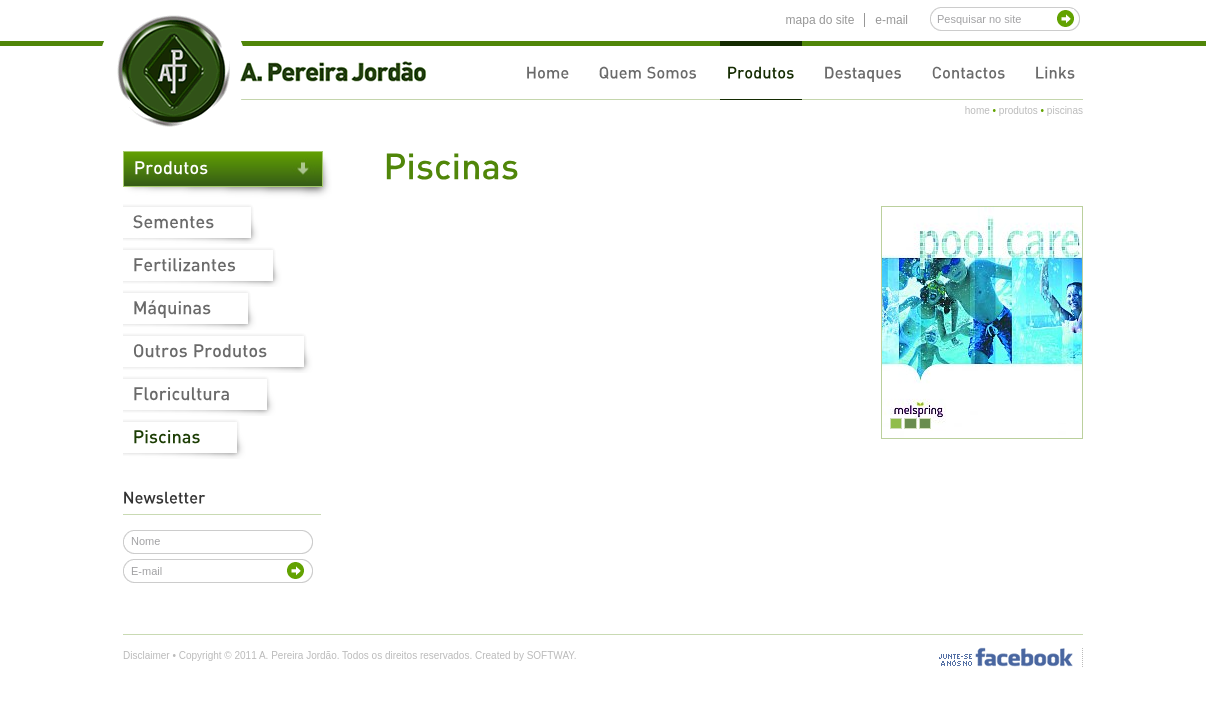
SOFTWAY (550, 655)
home (977, 110)
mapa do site (820, 20)
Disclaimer (146, 655)
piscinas (1065, 110)
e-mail (891, 20)
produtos (1018, 110)
